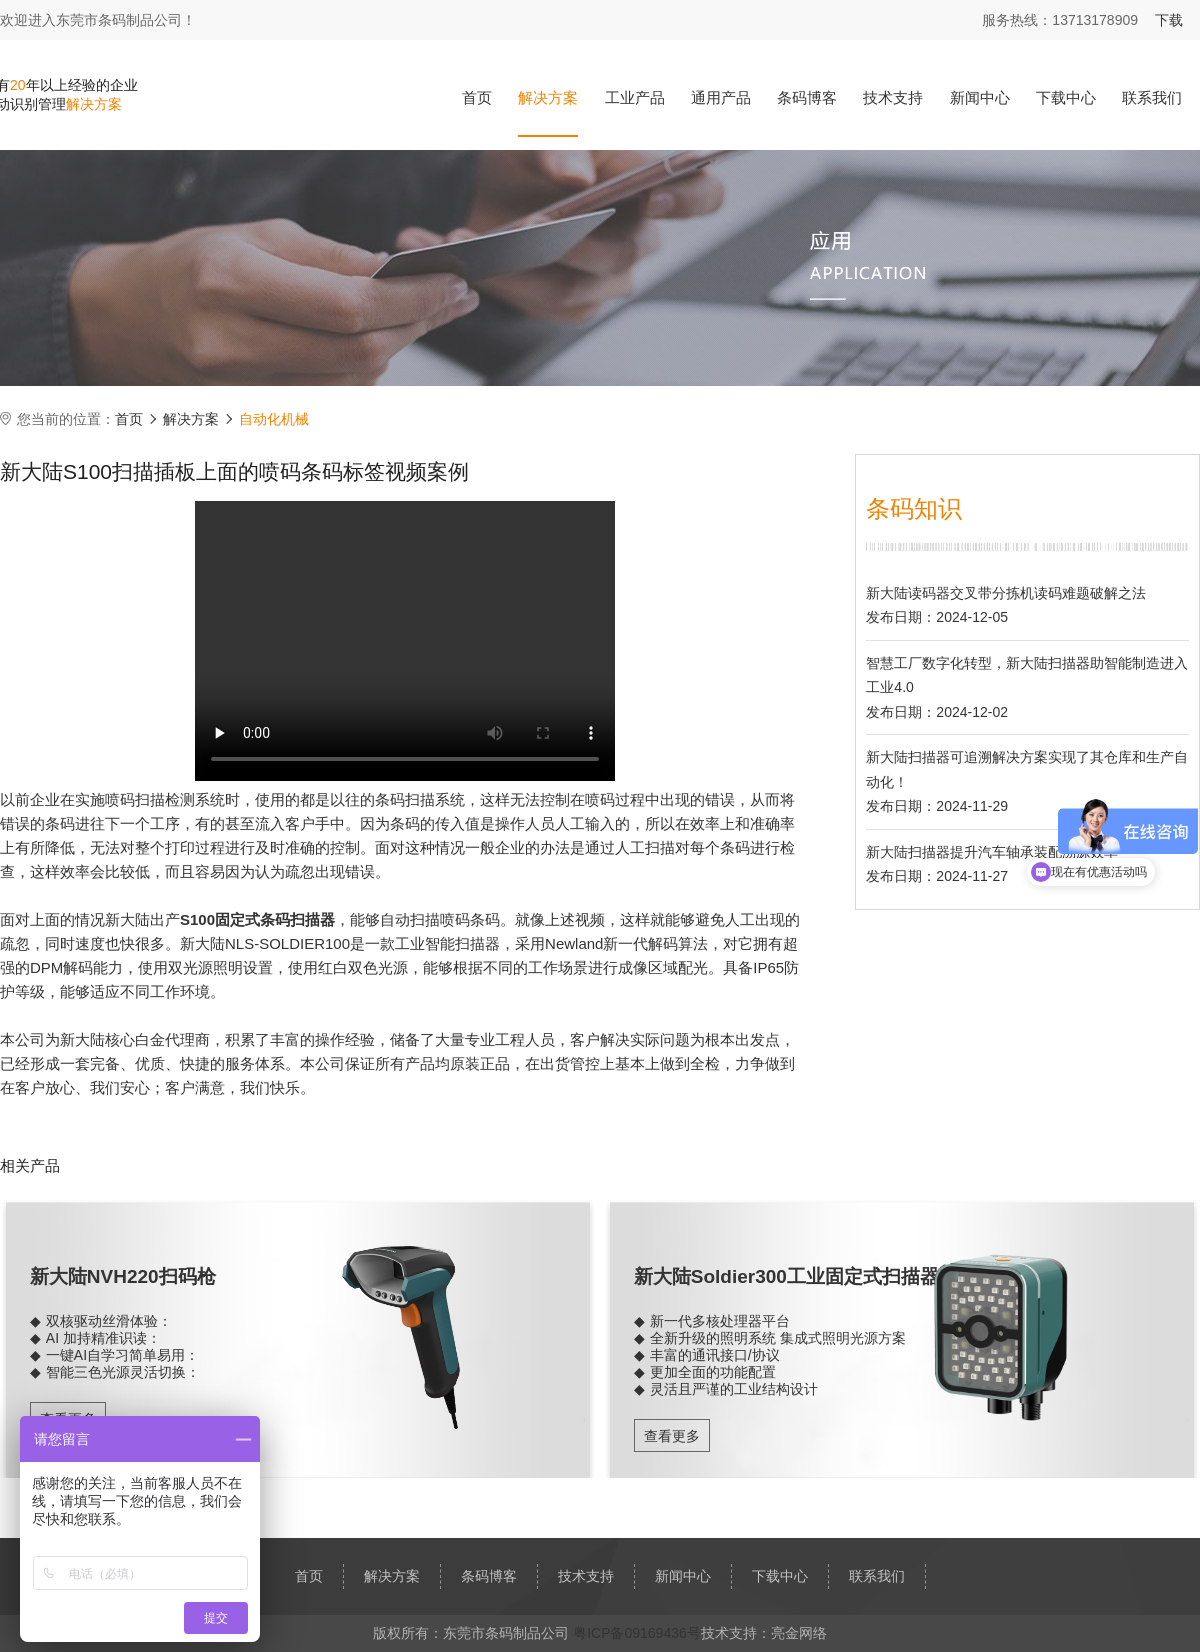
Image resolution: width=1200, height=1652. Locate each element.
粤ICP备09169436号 (637, 1633)
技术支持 (893, 97)
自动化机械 (274, 419)
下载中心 (1066, 97)
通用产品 (721, 97)
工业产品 (635, 97)
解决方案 (548, 97)
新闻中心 (980, 97)
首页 (477, 97)
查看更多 (672, 1436)
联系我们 (1152, 97)
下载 (1169, 20)
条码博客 (807, 97)
